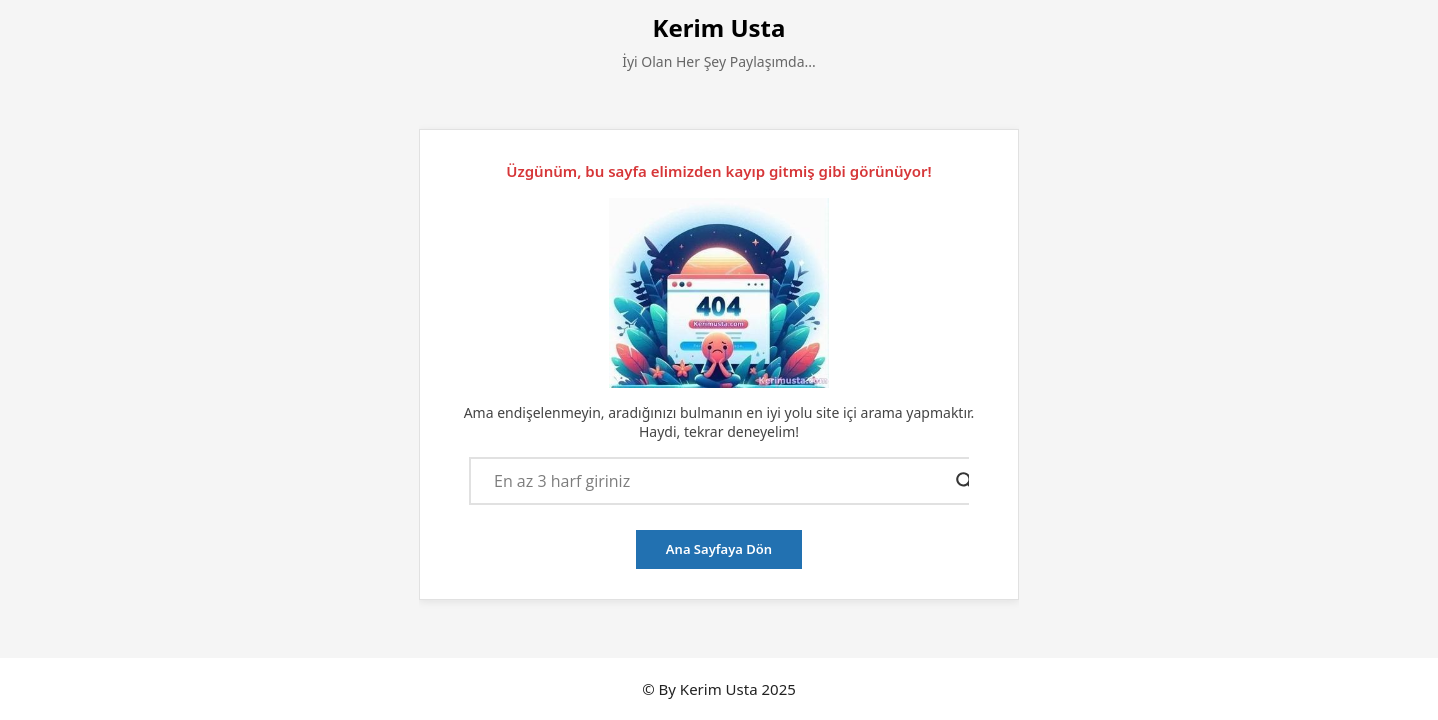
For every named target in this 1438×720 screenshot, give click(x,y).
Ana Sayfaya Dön (719, 549)
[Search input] (720, 481)
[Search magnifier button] (965, 481)
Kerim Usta (719, 27)
